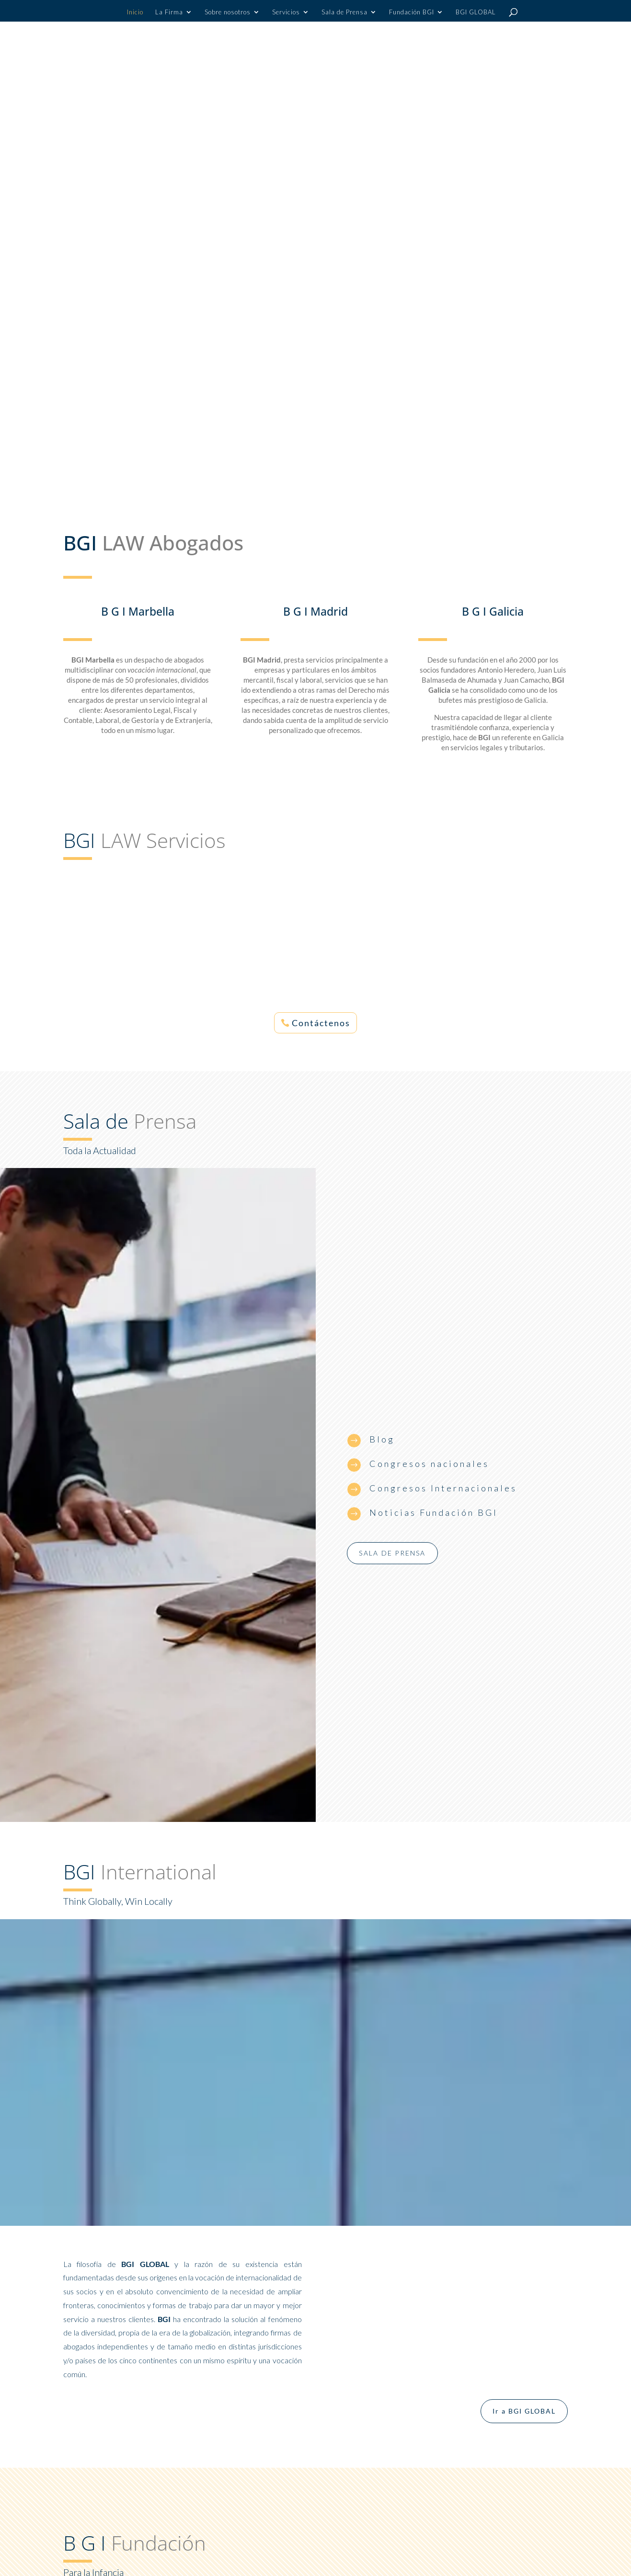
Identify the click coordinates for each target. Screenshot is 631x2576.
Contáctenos (321, 1023)
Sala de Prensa (344, 12)
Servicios (286, 12)
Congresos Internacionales (443, 1488)
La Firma (169, 12)
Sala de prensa (392, 1553)
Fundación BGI (411, 12)
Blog (382, 1439)
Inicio (135, 12)
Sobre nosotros (228, 12)
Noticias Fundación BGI (433, 1512)
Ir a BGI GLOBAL (524, 2411)
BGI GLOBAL (476, 12)
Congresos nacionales (429, 1463)
